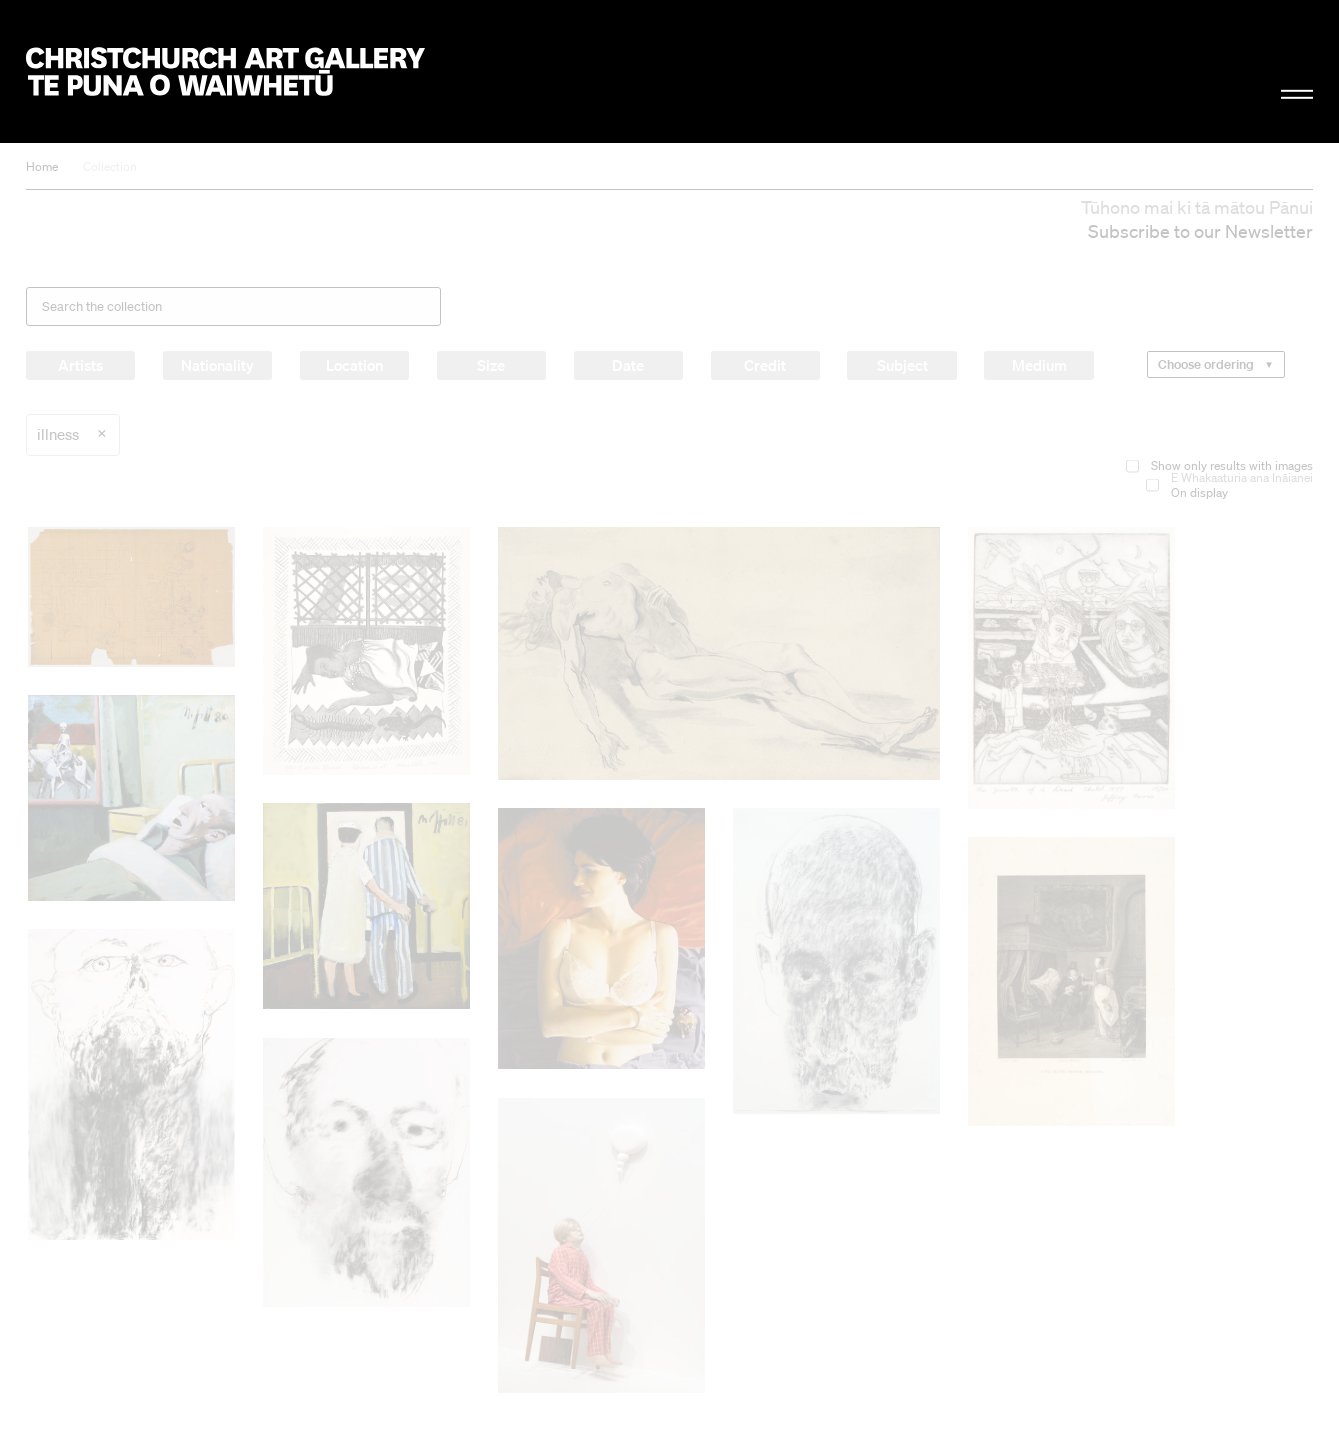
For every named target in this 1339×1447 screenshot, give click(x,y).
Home (42, 166)
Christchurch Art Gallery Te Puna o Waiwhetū (225, 72)
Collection (110, 166)
